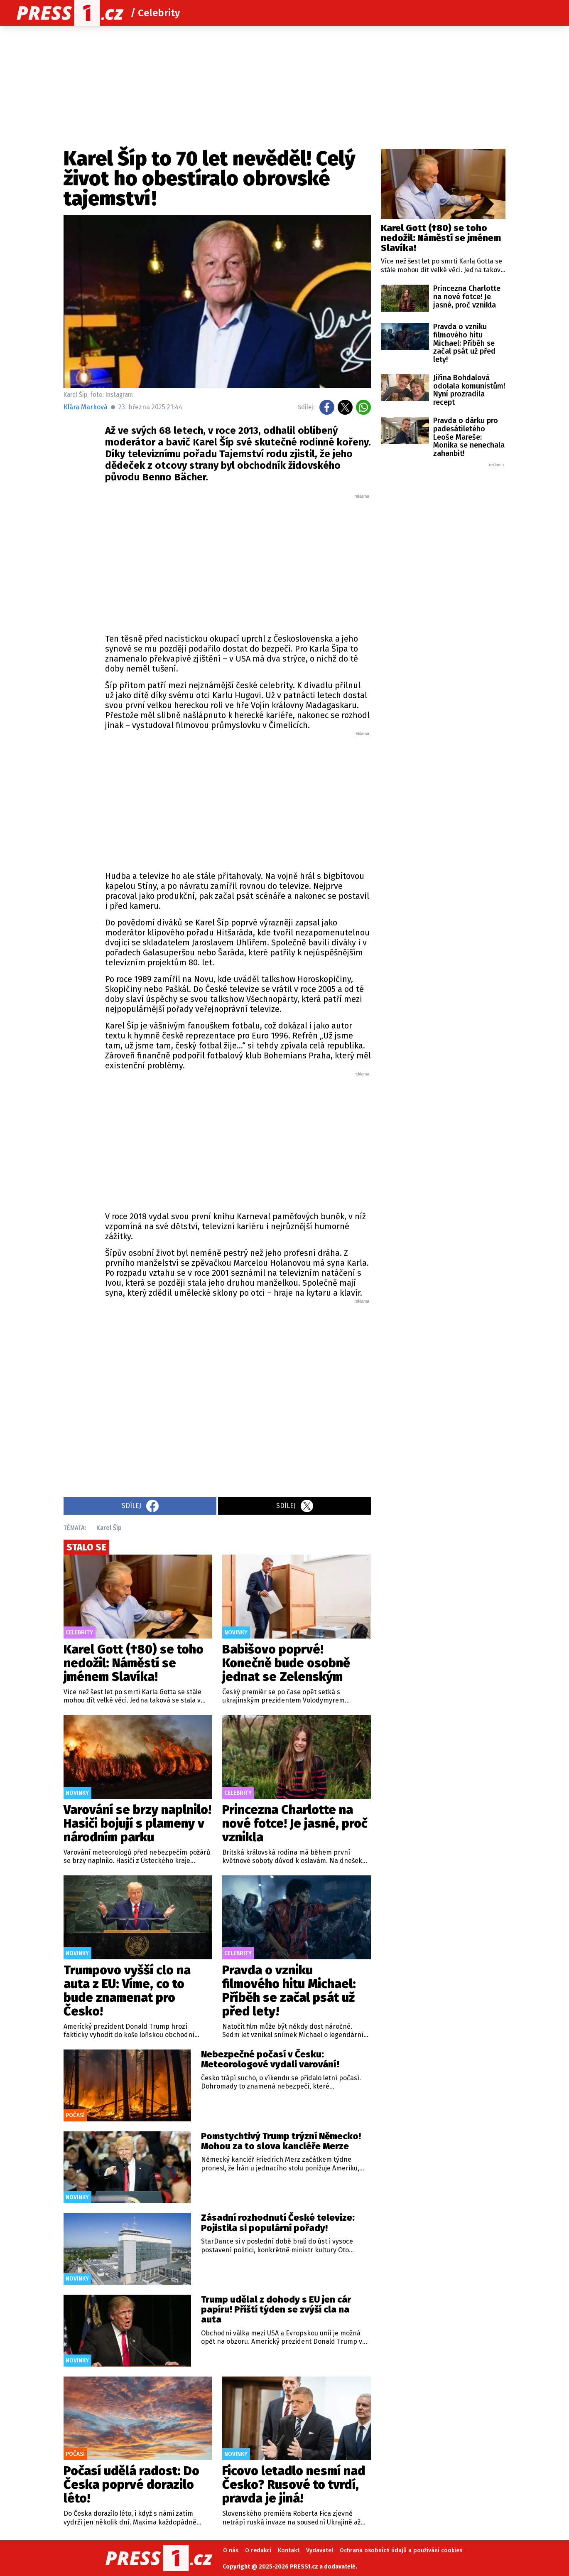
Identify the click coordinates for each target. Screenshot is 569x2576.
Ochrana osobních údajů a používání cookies (401, 2550)
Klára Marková (86, 407)
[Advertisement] (238, 561)
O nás (230, 2550)
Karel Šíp (109, 1528)
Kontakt (288, 2550)
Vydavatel (319, 2550)
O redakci (258, 2550)
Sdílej (140, 1506)
